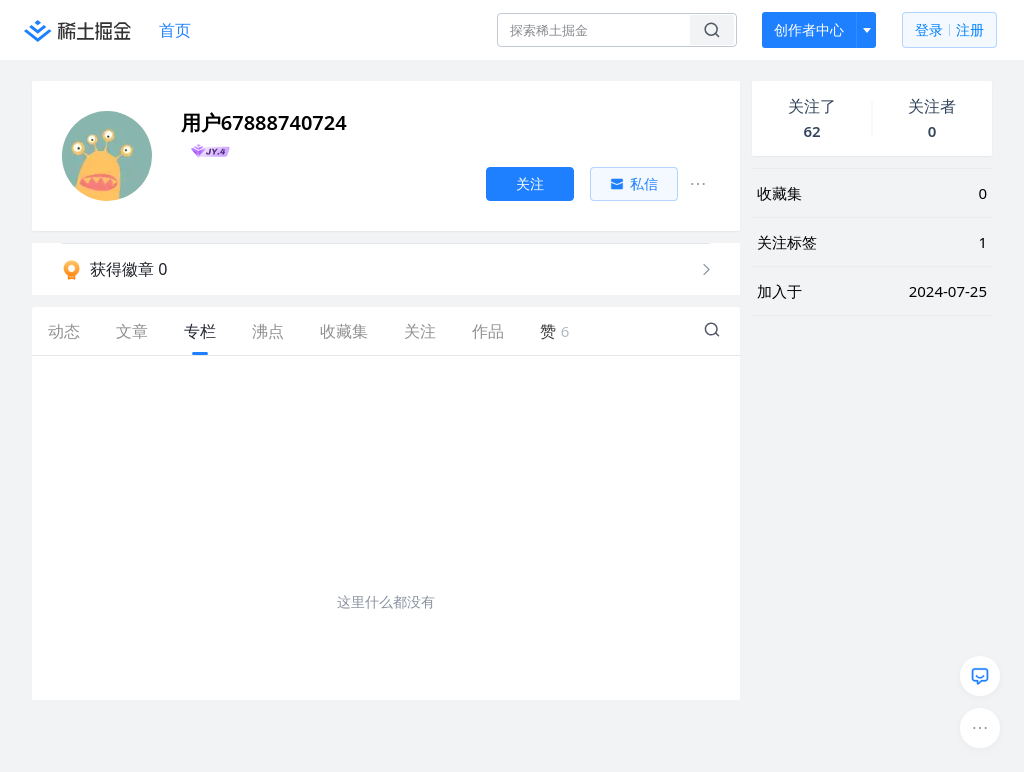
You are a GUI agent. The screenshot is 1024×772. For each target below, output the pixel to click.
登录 (949, 30)
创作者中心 (809, 29)
